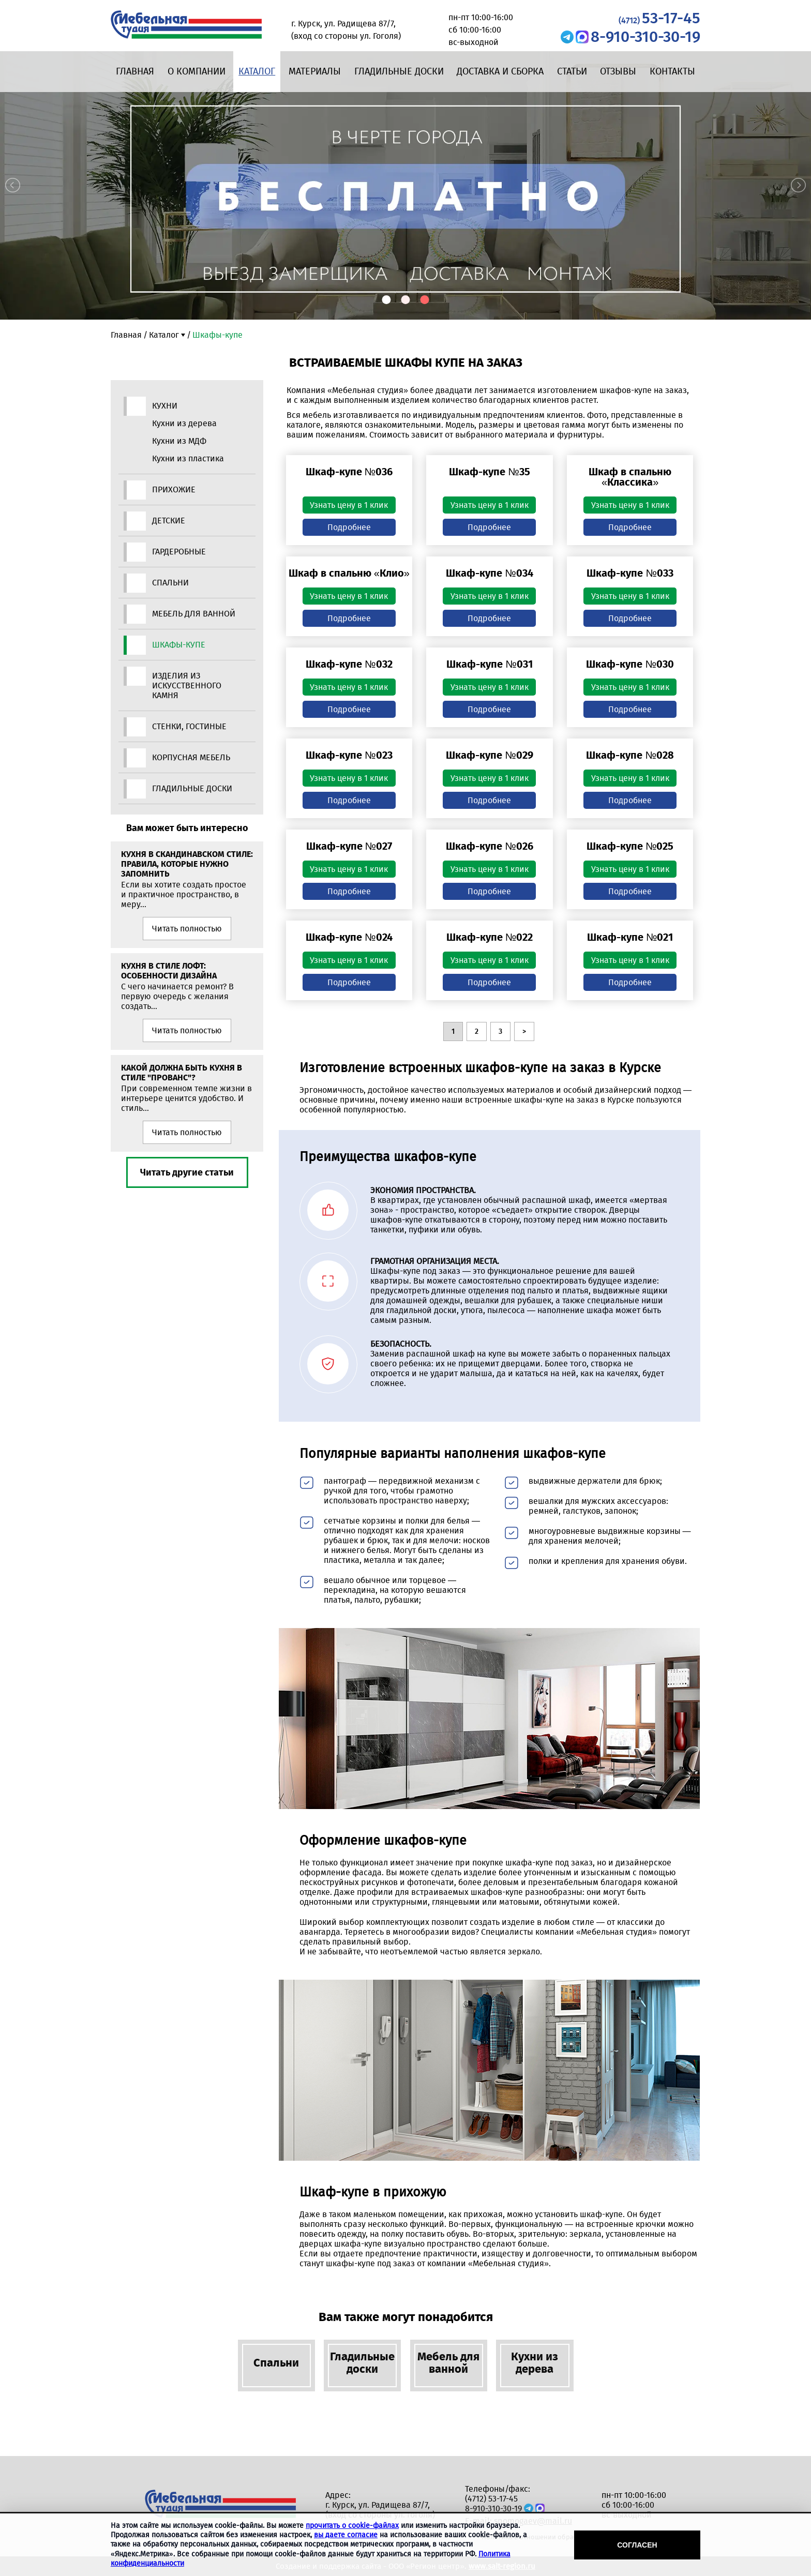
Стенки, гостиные (189, 726)
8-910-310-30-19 (645, 36)
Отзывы (618, 71)
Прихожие (174, 489)
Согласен (637, 2545)
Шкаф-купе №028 (629, 755)
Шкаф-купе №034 (489, 573)
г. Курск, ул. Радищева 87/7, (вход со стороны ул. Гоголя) (380, 2510)
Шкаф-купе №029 (489, 755)
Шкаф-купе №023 (349, 755)
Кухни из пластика (188, 458)
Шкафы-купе (178, 645)
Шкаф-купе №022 (489, 937)
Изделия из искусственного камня (186, 685)
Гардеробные (179, 551)
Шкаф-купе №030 (629, 664)
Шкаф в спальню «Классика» (630, 476)
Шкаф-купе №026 (489, 846)
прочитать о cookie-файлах (352, 2525)
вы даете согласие (346, 2534)
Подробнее (349, 527)
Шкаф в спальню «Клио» (349, 573)
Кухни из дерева (184, 423)
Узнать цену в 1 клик (349, 505)
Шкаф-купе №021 (630, 937)
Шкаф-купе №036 (349, 471)
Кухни (164, 406)
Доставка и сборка (500, 71)
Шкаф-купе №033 (630, 573)
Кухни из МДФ (179, 441)
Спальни (170, 582)
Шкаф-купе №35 (489, 471)
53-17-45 (659, 18)
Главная (135, 71)
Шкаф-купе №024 (349, 937)
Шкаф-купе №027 (349, 846)
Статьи (572, 71)
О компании (197, 71)
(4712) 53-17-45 (491, 2499)
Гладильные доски (399, 71)
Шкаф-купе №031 (489, 664)
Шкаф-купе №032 (349, 664)
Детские (168, 520)
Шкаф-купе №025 (630, 846)
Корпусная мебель (191, 757)
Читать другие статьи (187, 1172)
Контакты (672, 71)
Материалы (315, 71)
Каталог (256, 71)
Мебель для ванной (193, 614)
